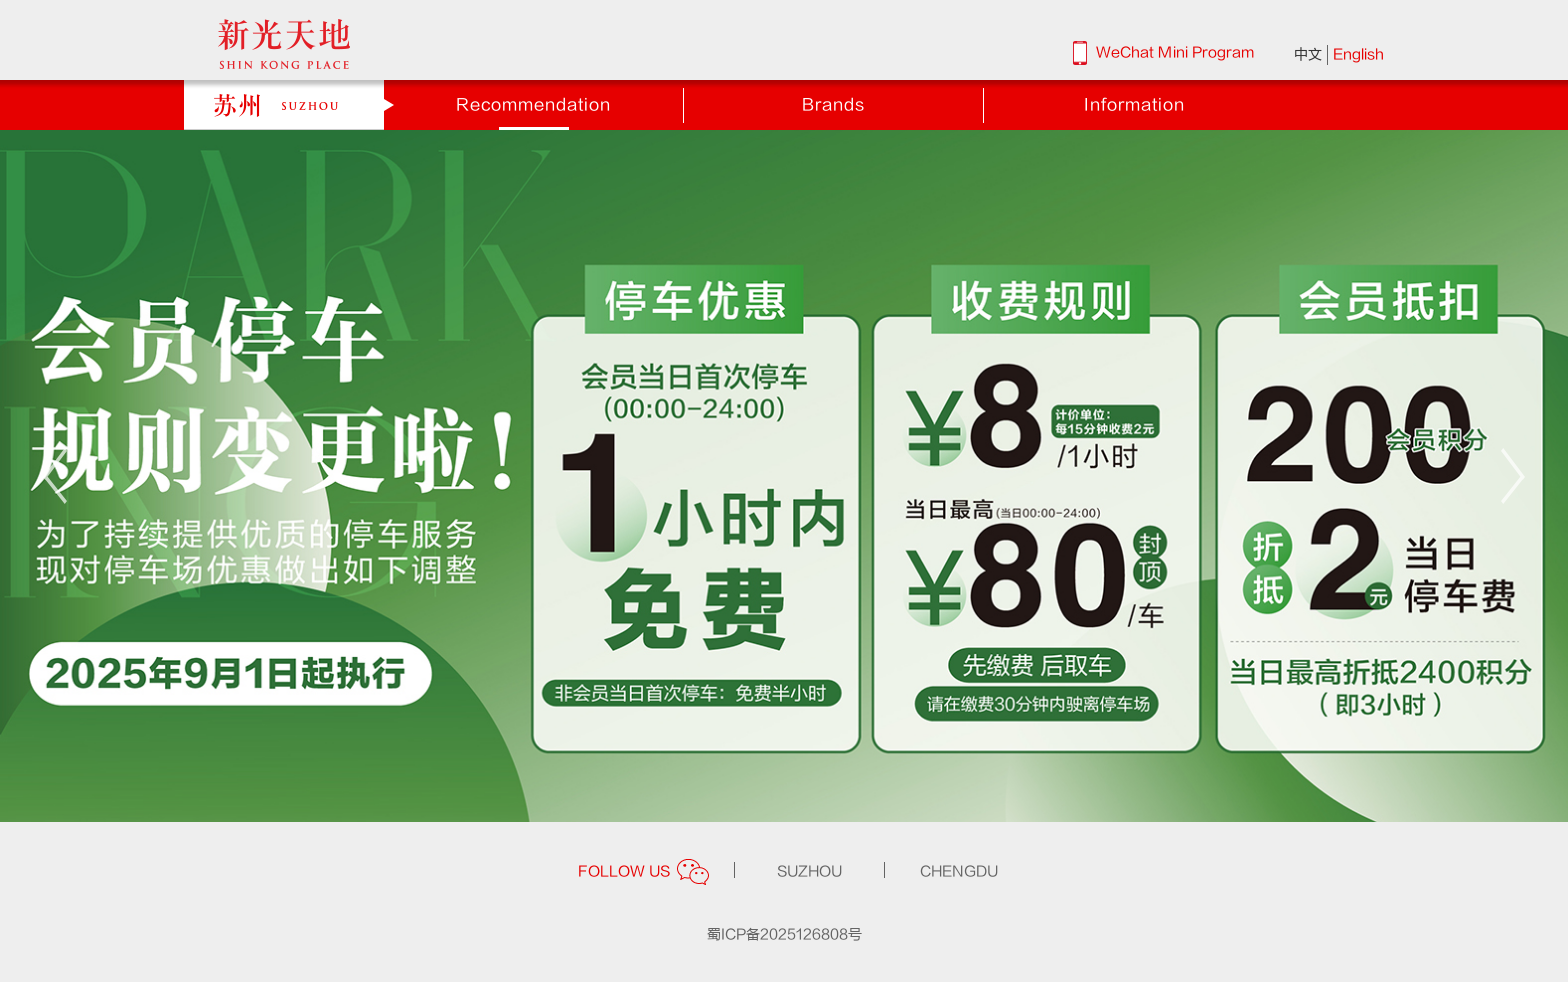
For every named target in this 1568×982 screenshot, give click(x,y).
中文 (1308, 54)
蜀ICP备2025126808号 (784, 934)
